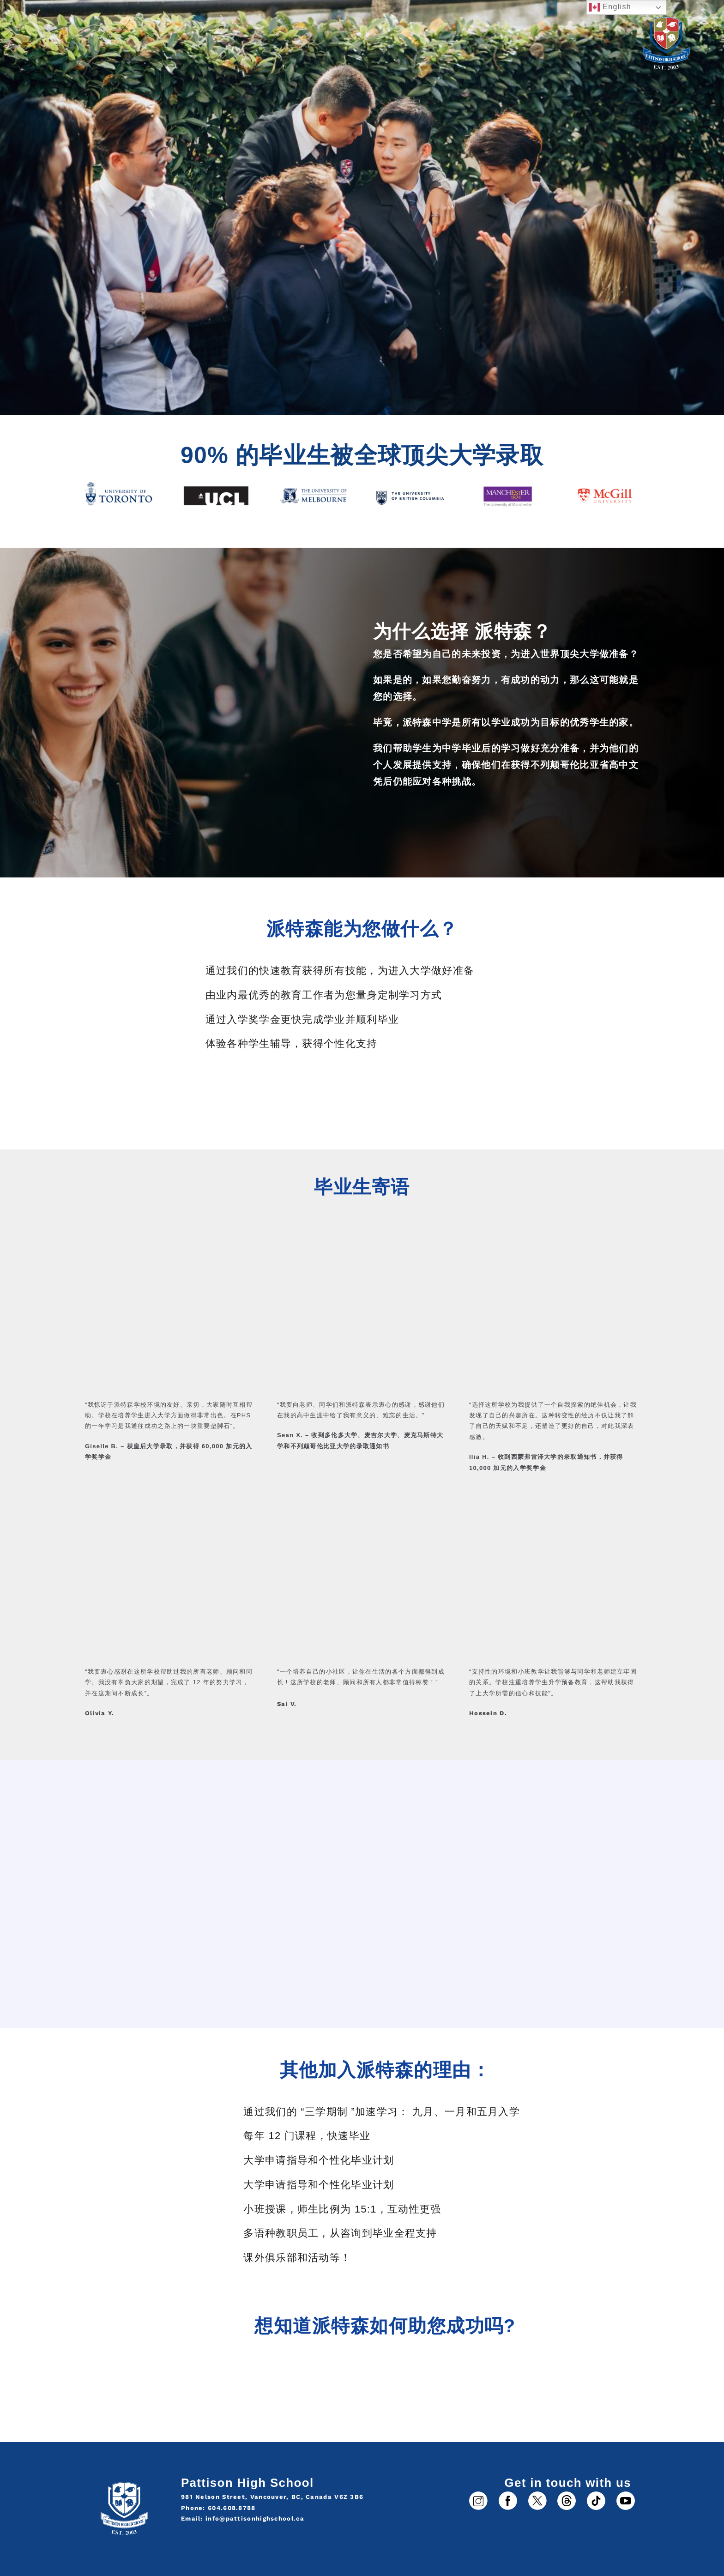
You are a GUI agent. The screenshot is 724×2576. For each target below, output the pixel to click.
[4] (537, 2494)
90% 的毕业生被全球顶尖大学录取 (362, 455)
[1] (478, 2494)
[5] (596, 2494)
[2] (508, 2494)
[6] (625, 2494)
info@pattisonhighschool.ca (254, 2518)
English (610, 7)
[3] (566, 2494)
